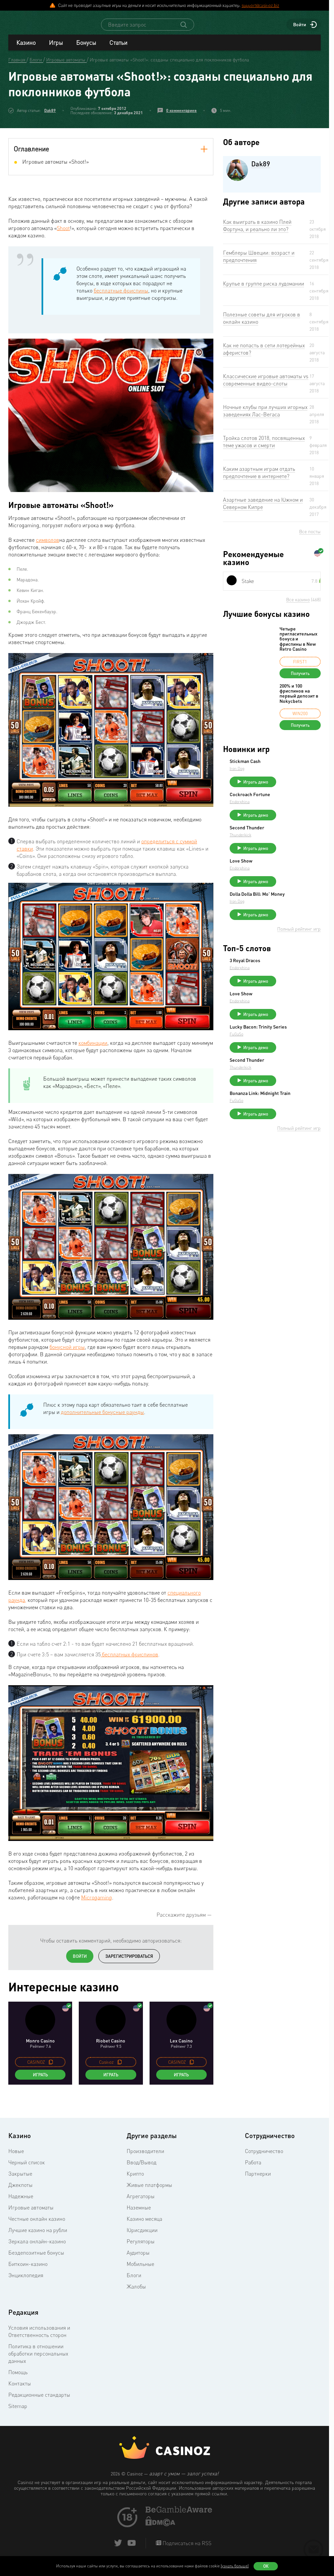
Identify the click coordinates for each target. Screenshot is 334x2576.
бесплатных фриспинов (129, 1660)
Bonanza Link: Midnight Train (294, 1131)
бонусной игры (67, 1353)
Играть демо (305, 787)
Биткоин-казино (28, 2270)
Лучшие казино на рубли (37, 2236)
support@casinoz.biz (260, 5)
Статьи (118, 48)
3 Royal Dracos (294, 983)
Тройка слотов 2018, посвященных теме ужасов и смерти (264, 448)
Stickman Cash (294, 767)
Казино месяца (144, 2224)
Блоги (134, 2281)
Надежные (20, 2202)
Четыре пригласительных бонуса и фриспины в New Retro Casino (298, 645)
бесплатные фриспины (121, 296)
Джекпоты (20, 2191)
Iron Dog (286, 774)
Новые (16, 2157)
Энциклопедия (25, 2281)
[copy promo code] (51, 2068)
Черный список (26, 2168)
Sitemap (17, 2412)
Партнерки (258, 2179)
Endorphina (289, 810)
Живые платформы (149, 2191)
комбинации (92, 1048)
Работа (253, 2168)
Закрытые (20, 2179)
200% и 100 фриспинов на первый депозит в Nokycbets (298, 699)
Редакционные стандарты (39, 2400)
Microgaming (96, 1903)
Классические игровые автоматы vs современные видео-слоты (265, 386)
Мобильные (140, 2270)
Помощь (18, 2378)
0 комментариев (181, 116)
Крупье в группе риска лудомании (263, 289)
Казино (26, 48)
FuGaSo (286, 1067)
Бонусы (86, 48)
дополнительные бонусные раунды (102, 1418)
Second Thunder (296, 839)
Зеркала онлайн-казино (37, 2247)
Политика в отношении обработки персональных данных (38, 2359)
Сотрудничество (264, 2157)
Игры (56, 48)
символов (47, 545)
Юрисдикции (142, 2236)
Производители (145, 2157)
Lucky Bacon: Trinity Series (300, 1057)
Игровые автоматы (31, 2213)
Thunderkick (290, 846)
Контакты (19, 2389)
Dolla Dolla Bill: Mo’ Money (299, 914)
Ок (266, 2566)
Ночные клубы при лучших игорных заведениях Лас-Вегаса (265, 417)
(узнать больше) (235, 2565)
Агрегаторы (141, 2202)
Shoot (63, 234)
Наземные (139, 2213)
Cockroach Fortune (299, 803)
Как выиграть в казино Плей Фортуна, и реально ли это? (257, 231)
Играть (40, 2080)
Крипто (135, 2179)
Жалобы (136, 2292)
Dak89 (50, 116)
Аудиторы (138, 2258)
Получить (300, 679)
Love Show (290, 875)
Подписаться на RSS (186, 2549)
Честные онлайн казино (36, 2224)
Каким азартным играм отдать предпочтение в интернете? (259, 478)
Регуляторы (141, 2247)
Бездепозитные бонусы (36, 2258)
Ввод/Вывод (142, 2168)
